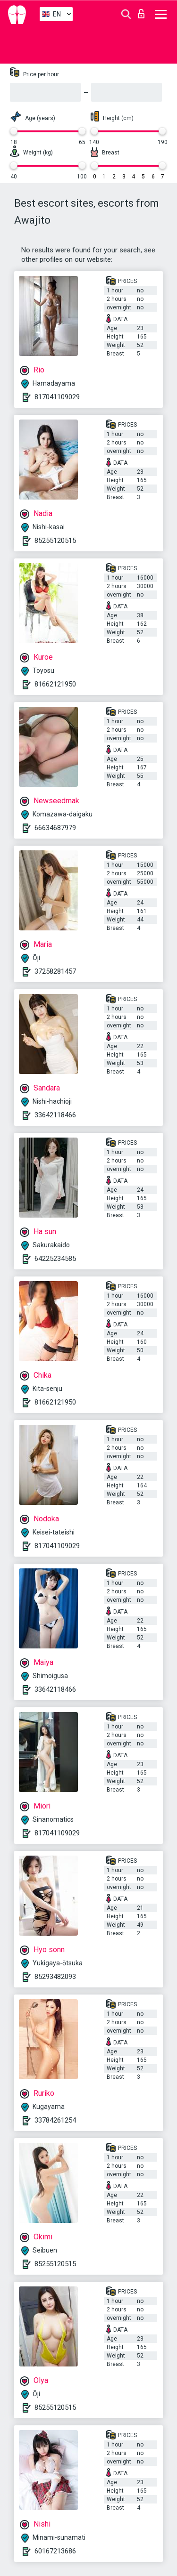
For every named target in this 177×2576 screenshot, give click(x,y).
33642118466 (55, 1115)
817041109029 (57, 397)
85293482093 (55, 1976)
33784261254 (55, 2120)
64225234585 (55, 1258)
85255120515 (55, 540)
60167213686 (55, 2551)
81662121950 (55, 684)
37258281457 (55, 971)
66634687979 (55, 828)
